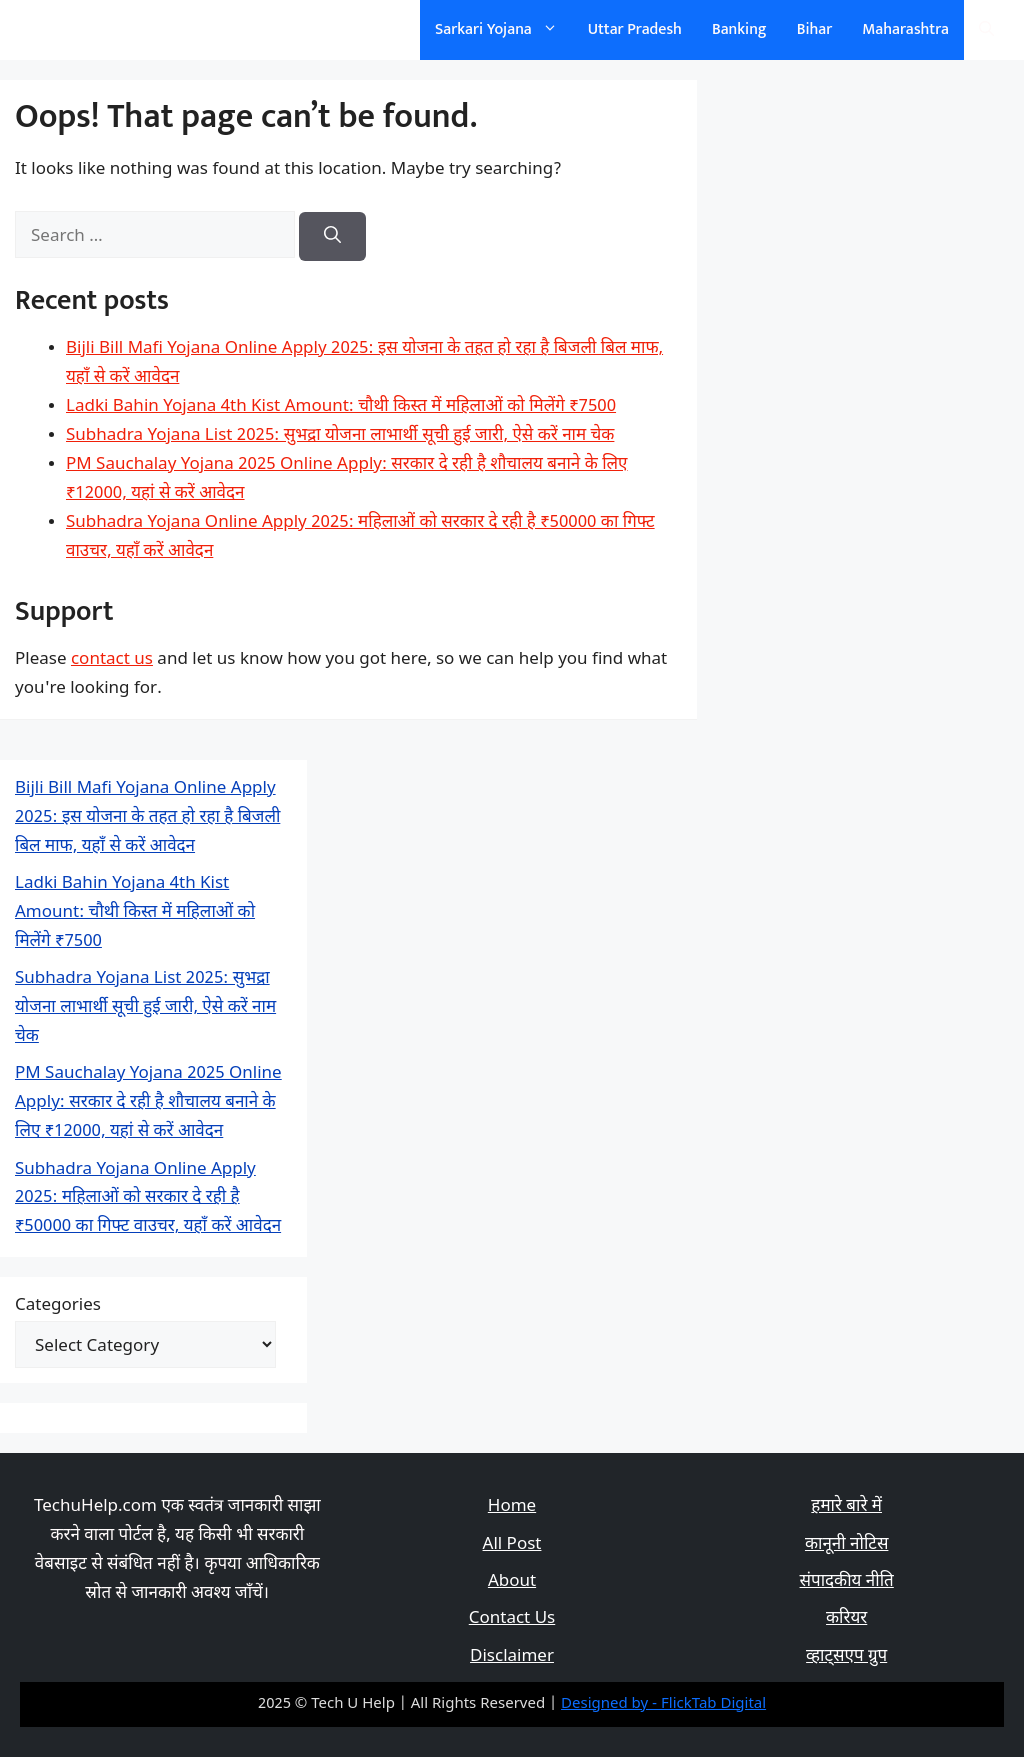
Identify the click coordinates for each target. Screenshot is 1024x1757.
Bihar (815, 29)
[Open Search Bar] (986, 30)
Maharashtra (905, 29)
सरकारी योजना (83, 29)
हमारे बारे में (846, 1507)
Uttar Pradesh (635, 29)
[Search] (332, 237)
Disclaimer (512, 1657)
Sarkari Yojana (504, 30)
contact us (112, 660)
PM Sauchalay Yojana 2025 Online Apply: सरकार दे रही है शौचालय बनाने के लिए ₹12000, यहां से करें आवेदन (148, 1103)
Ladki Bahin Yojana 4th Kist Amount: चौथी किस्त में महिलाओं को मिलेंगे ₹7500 (341, 407)
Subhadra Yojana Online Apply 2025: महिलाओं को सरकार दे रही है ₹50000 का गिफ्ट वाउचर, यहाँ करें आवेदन (148, 1199)
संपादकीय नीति (847, 1582)
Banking (739, 29)
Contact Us (512, 1619)
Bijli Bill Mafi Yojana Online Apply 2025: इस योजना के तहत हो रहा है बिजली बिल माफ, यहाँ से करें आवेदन (147, 818)
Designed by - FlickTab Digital (663, 1704)
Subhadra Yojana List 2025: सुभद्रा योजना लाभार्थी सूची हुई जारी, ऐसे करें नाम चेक (340, 436)
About (512, 1582)
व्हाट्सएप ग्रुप (846, 1657)
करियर (846, 1619)
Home (512, 1507)
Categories (58, 1306)
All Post (512, 1545)
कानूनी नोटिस (846, 1545)
